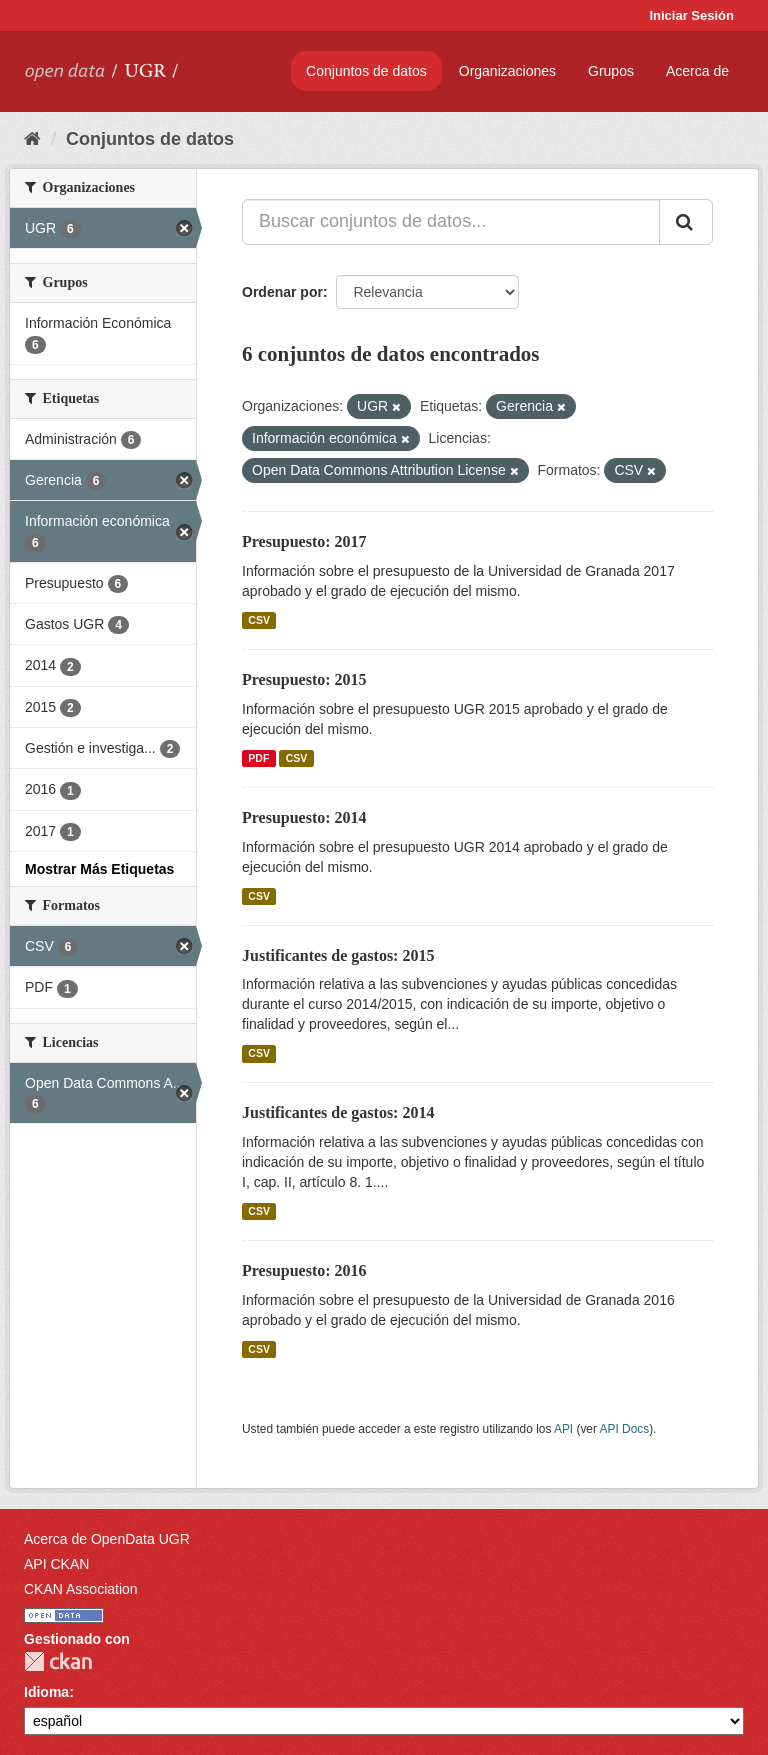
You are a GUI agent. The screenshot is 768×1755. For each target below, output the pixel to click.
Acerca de (697, 71)
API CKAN (56, 1564)
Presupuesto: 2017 (304, 541)
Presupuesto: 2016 (304, 1270)
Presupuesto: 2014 (304, 817)
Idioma (46, 1692)
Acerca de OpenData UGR (107, 1539)
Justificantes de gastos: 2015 (338, 955)
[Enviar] (686, 222)
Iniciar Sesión (691, 15)
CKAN (58, 1661)
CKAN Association (81, 1589)
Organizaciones (507, 71)
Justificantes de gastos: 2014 (338, 1112)
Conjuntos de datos (366, 71)
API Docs (625, 1429)
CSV (259, 620)
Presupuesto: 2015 (304, 679)
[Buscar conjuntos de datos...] (451, 222)
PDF (258, 758)
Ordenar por (282, 292)
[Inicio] (32, 139)
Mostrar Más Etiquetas (99, 869)
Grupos (611, 71)
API (563, 1429)
